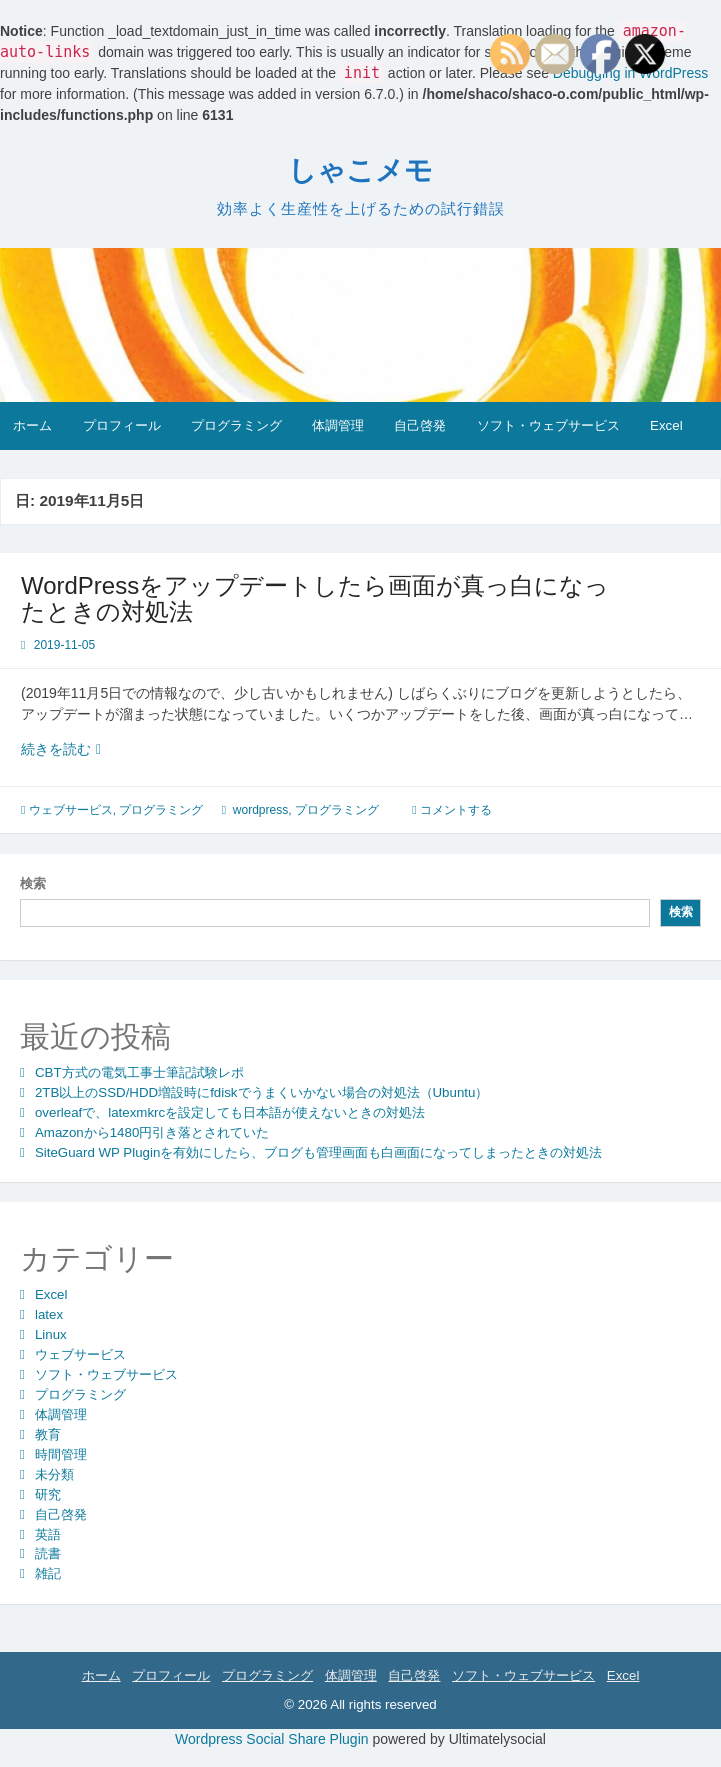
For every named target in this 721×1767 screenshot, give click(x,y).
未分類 (54, 1474)
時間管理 (61, 1454)
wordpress (260, 810)
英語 (48, 1534)
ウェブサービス (71, 810)
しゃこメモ (360, 170)
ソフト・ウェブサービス (548, 425)
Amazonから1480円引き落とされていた (152, 1132)
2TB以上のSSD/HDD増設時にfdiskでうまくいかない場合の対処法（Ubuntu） (261, 1092)
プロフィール (122, 425)
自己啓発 (420, 425)
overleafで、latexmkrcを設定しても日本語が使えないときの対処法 (230, 1112)
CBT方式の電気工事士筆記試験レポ (139, 1072)
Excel (666, 425)
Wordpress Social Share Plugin (273, 1739)
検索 (33, 883)
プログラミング (236, 425)
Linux (51, 1334)
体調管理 (338, 425)
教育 (48, 1434)
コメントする (456, 810)
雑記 (48, 1573)
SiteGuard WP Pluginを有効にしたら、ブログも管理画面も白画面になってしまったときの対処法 (318, 1152)
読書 (48, 1553)
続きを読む (90, 749)
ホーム (32, 425)
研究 (48, 1494)
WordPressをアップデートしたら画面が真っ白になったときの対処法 (315, 598)
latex (49, 1314)
